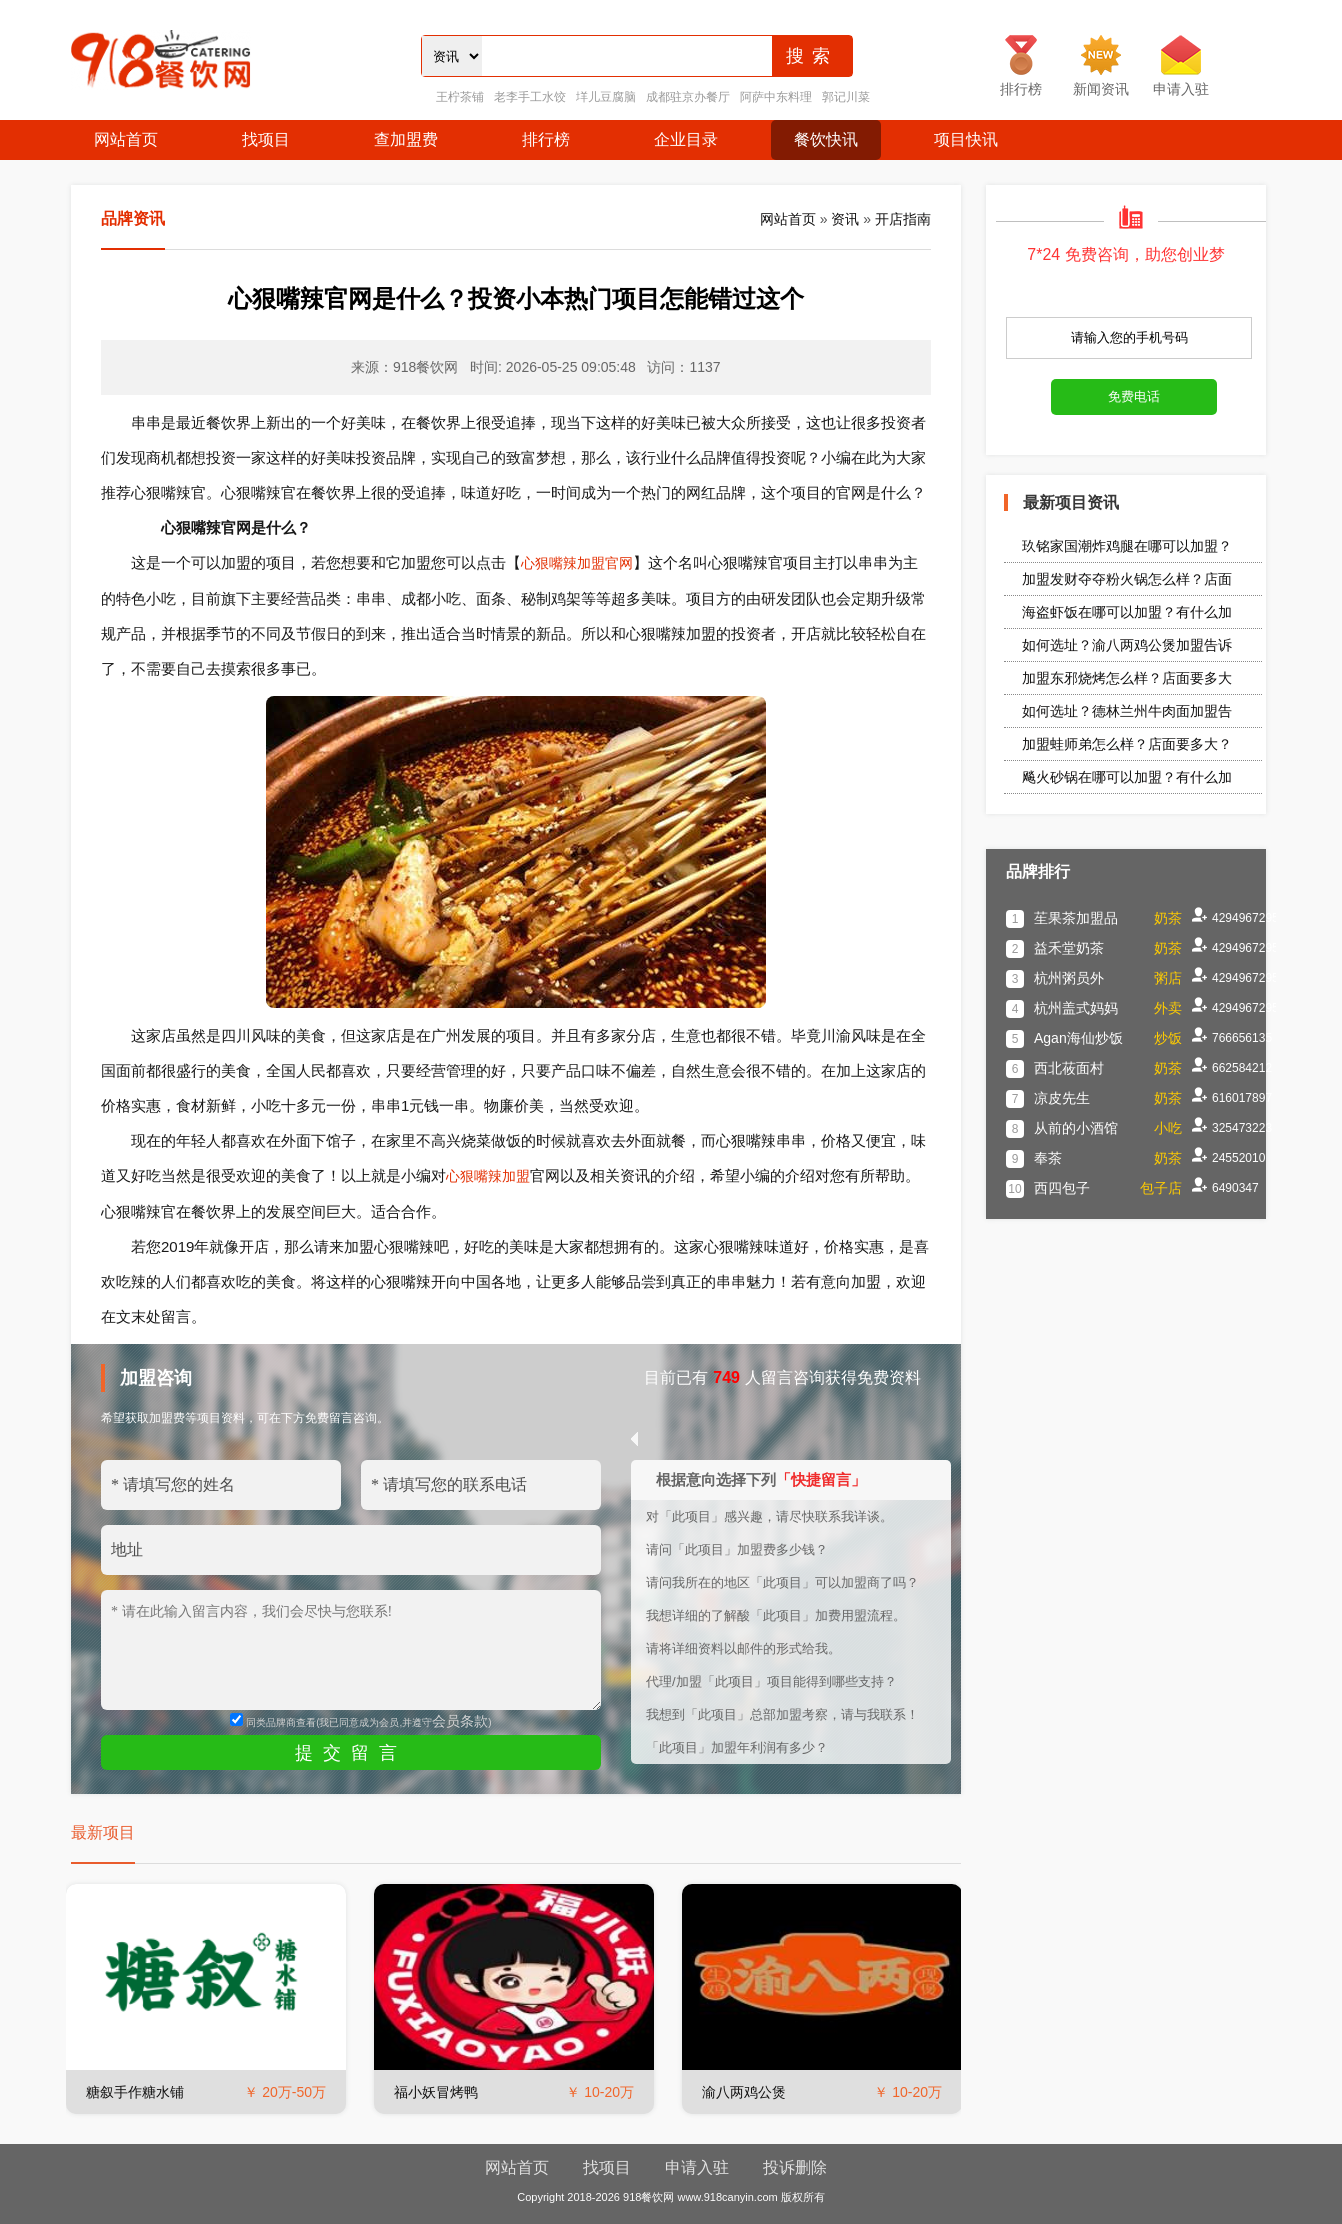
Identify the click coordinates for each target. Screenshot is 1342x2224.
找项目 (266, 139)
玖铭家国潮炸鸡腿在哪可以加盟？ (1127, 546)
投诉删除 (795, 2167)
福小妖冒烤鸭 (436, 2092)
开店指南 (903, 219)
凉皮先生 (1062, 1098)
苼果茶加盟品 (1076, 918)
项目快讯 (966, 139)
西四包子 (1062, 1188)
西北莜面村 (1069, 1068)
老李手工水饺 (530, 97)
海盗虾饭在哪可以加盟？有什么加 (1127, 612)
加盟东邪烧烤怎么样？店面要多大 (1127, 678)
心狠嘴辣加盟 (488, 1176)
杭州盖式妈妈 (1076, 1008)
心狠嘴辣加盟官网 (577, 563)
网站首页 (126, 139)
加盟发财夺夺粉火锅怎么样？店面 (1127, 579)
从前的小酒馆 (1076, 1128)
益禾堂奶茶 (1069, 948)
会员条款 (460, 1721)
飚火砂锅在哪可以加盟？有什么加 (1127, 777)
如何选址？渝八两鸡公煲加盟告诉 (1127, 645)
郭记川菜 (846, 97)
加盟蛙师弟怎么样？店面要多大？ (1127, 744)
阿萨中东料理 (776, 97)
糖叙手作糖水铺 (135, 2092)
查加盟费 (406, 139)
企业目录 (686, 139)
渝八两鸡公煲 (744, 2092)
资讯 (845, 219)
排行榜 (546, 139)
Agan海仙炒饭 (1078, 1038)
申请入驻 (697, 2167)
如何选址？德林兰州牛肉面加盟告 (1127, 711)
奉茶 (1048, 1158)
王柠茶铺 (460, 97)
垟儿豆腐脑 (606, 97)
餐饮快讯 (826, 139)
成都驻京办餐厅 (688, 97)
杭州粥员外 (1069, 978)
